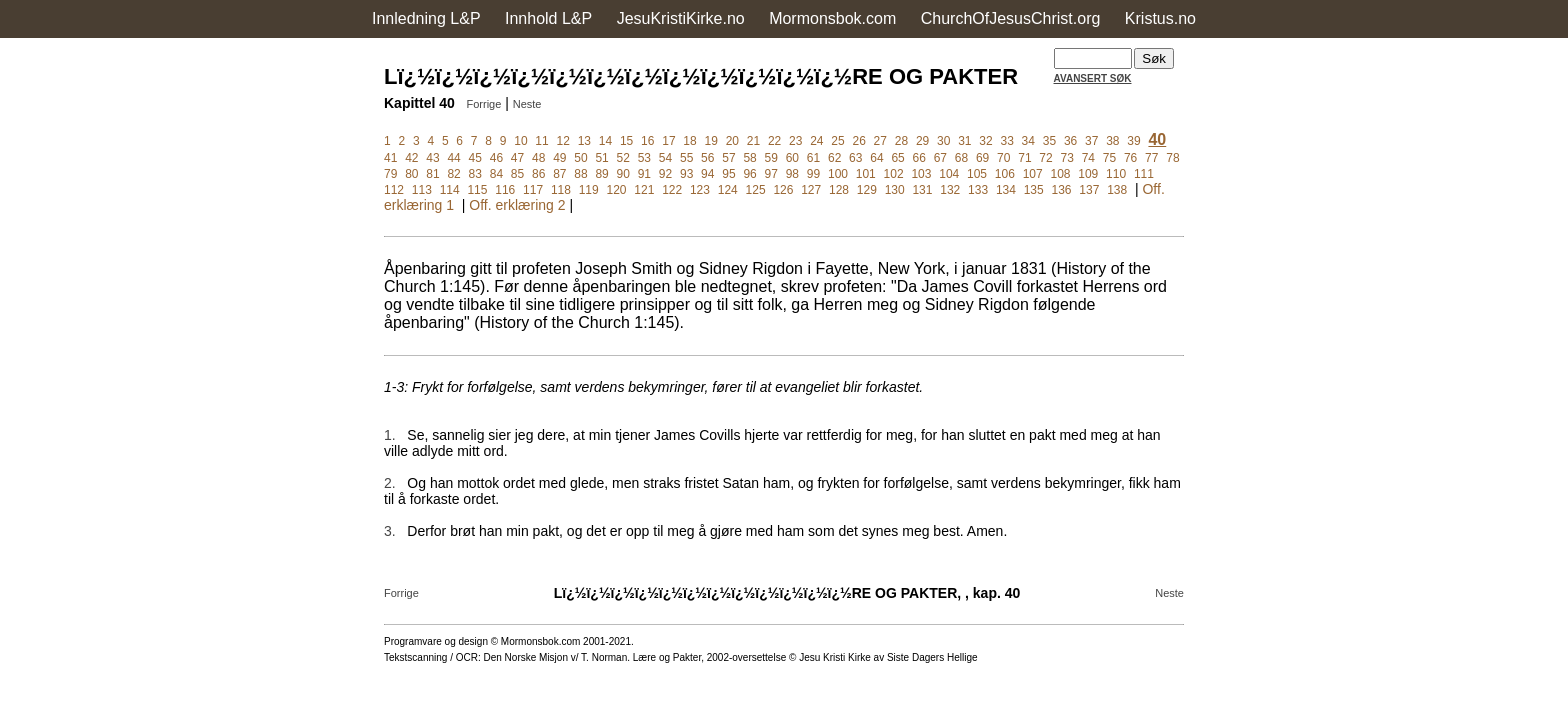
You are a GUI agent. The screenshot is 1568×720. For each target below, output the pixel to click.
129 (867, 190)
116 (505, 190)
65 (897, 158)
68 (961, 158)
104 (949, 174)
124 (728, 190)
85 (517, 174)
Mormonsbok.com (832, 18)
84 (496, 174)
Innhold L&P (548, 18)
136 (1062, 190)
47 (517, 158)
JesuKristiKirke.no (681, 18)
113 (422, 190)
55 (686, 158)
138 (1117, 190)
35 (1049, 141)
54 (665, 158)
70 (1003, 158)
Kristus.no (1160, 18)
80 (411, 174)
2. (390, 483)
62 (834, 158)
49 (559, 158)
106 (1005, 174)
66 (919, 158)
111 (1144, 174)
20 (732, 141)
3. (390, 531)
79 (390, 174)
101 (866, 174)
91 (644, 174)
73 (1067, 158)
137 (1089, 190)
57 (728, 158)
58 (749, 158)
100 (838, 174)
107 (1033, 174)
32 (985, 141)
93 (686, 174)
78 (1172, 158)
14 (605, 141)
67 (940, 158)
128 (839, 190)
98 (792, 174)
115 (477, 190)
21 (753, 141)
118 (561, 190)
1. (390, 435)
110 (1116, 174)
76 (1130, 158)
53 (644, 158)
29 (922, 141)
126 (783, 190)
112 (394, 190)
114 (450, 190)
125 (756, 190)
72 (1045, 158)
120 (617, 190)
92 (665, 174)
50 (580, 158)
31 (964, 141)
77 (1151, 158)
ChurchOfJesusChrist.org (1011, 18)
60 (792, 158)
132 (950, 190)
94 (707, 174)
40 (1157, 139)
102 (894, 174)
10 (520, 141)
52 (623, 158)
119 (589, 190)
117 (533, 190)
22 (774, 141)
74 (1088, 158)
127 (811, 190)
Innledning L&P (426, 18)
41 (390, 158)
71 (1024, 158)
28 (901, 141)
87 (559, 174)
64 (876, 158)
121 (644, 190)
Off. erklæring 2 (517, 205)
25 (837, 141)
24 (816, 141)
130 (895, 190)
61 (813, 158)
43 (432, 158)
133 (978, 190)
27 (880, 141)
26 (858, 141)
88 (580, 174)
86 (538, 174)
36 (1070, 141)
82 (453, 174)
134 (1006, 190)
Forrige (483, 104)
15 (626, 141)
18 (689, 141)
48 (538, 158)
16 (647, 141)
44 (453, 158)
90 (623, 174)
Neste (527, 104)
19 (710, 141)
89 (601, 174)
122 (672, 190)
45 (475, 158)
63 (855, 158)
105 (977, 174)
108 (1060, 174)
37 (1091, 141)
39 (1133, 141)
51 (601, 158)
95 (728, 174)
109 (1088, 174)
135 (1034, 190)
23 (795, 141)
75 (1109, 158)
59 (771, 158)
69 (982, 158)
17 (668, 141)
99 (813, 174)
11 (541, 141)
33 (1006, 141)
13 (584, 141)
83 (475, 174)
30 (943, 141)
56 (707, 158)
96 (749, 174)
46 (496, 158)
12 (563, 141)
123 (700, 190)
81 (432, 174)
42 (411, 158)
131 (922, 190)
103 (921, 174)
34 (1028, 141)
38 (1112, 141)
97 (771, 174)
